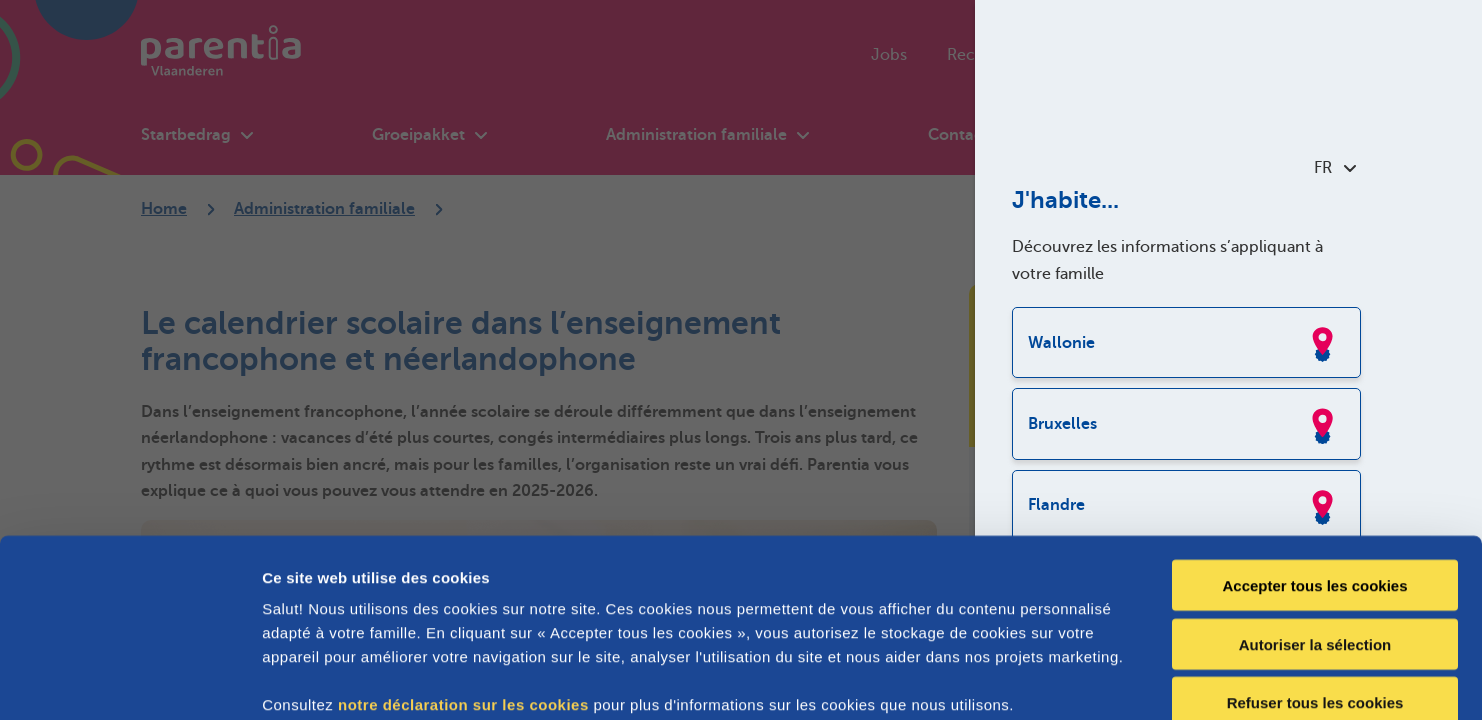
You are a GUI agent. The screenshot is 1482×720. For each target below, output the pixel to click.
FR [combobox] (1335, 168)
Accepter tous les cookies (1314, 474)
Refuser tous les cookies (1315, 592)
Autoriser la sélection (1315, 533)
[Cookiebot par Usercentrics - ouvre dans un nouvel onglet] (129, 681)
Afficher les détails (1101, 680)
